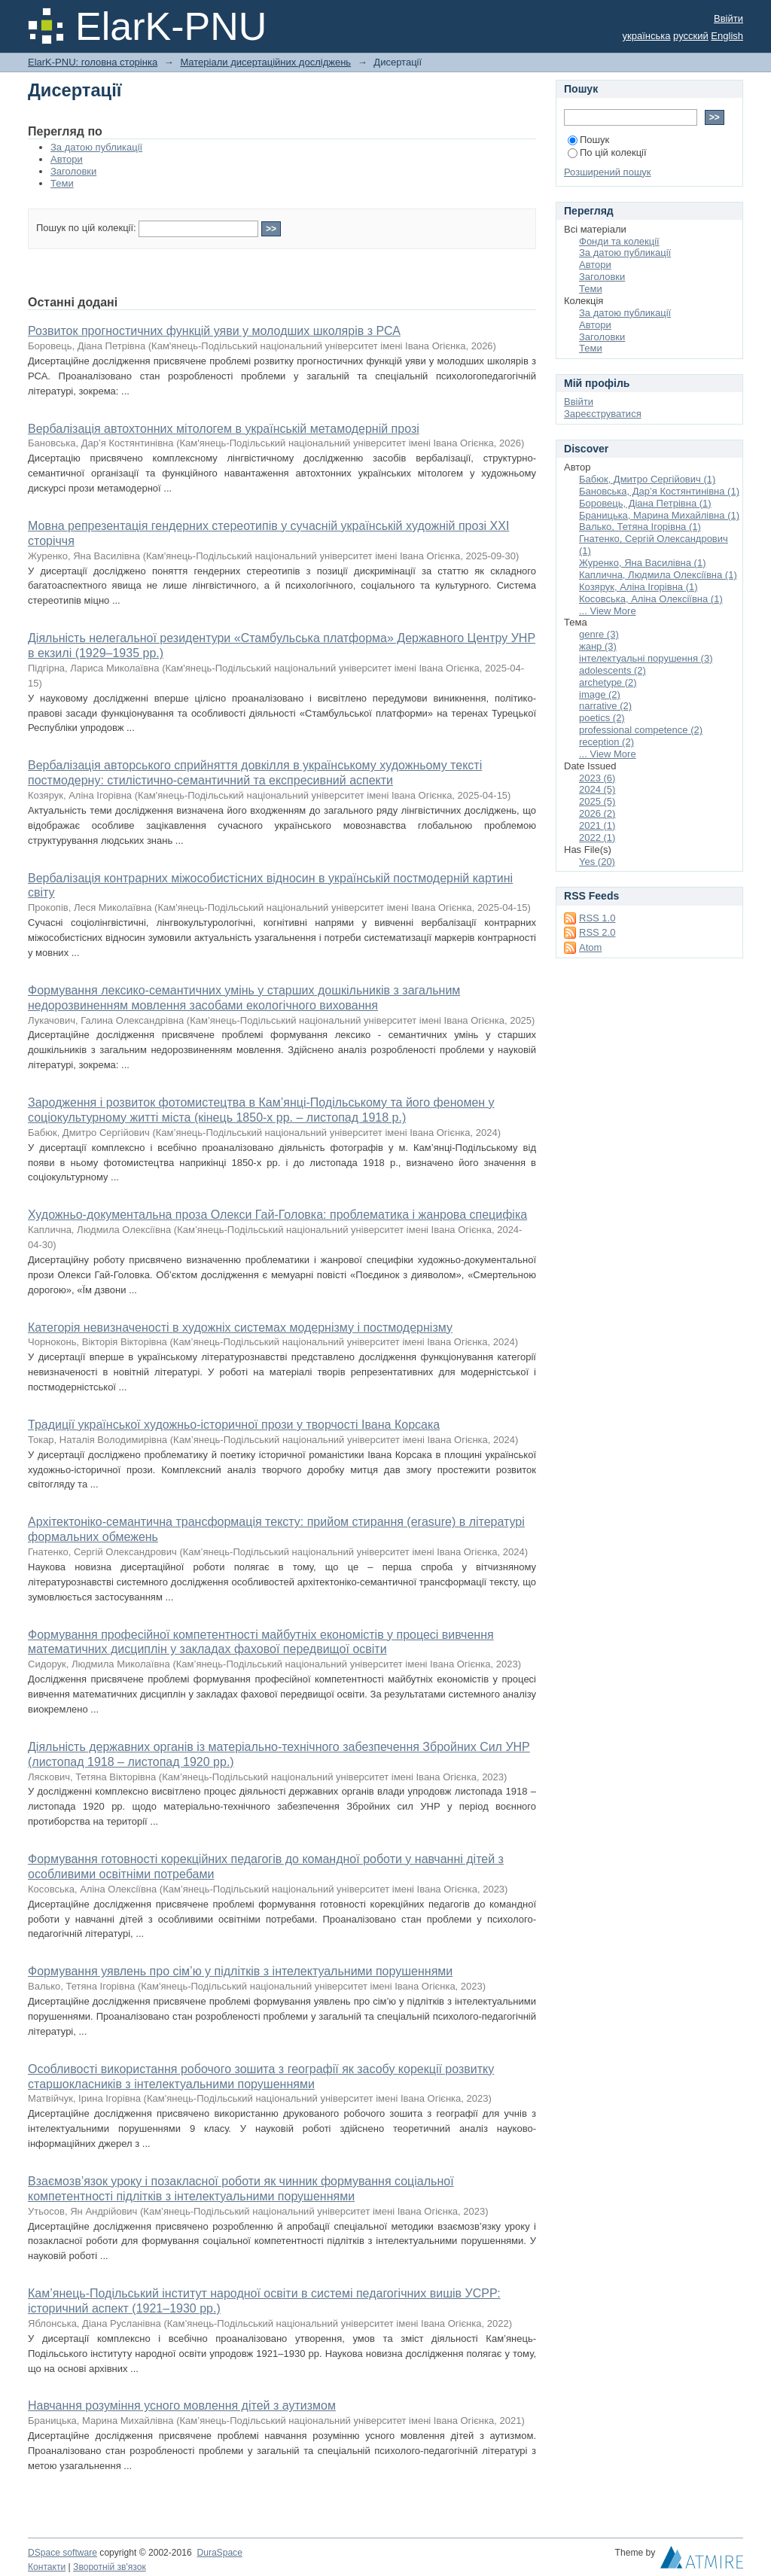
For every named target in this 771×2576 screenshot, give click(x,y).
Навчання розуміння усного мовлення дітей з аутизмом (182, 2405)
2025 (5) (597, 801)
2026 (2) (597, 813)
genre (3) (599, 634)
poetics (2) (602, 717)
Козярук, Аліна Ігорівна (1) (638, 586)
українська (647, 35)
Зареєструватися (602, 413)
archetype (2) (608, 682)
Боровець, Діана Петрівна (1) (645, 503)
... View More (607, 611)
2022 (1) (597, 837)
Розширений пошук (607, 172)
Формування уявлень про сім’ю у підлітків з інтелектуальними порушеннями (240, 1971)
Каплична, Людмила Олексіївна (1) (658, 574)
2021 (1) (597, 825)
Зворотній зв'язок (109, 2567)
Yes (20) (597, 861)
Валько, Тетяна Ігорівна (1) (640, 526)
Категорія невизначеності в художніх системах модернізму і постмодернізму (240, 1327)
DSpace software (62, 2552)
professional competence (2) (640, 729)
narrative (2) (605, 705)
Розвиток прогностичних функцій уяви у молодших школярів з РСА (214, 330)
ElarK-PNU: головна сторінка (92, 62)
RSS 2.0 (597, 932)
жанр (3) (598, 646)
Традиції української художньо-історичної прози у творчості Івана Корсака (234, 1424)
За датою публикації (96, 147)
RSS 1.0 (597, 918)
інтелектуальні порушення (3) (645, 658)
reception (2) (606, 742)
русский (691, 35)
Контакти (47, 2567)
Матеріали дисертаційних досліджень (265, 62)
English (727, 35)
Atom (590, 947)
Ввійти (728, 18)
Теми (62, 183)
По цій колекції (607, 152)
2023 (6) (597, 778)
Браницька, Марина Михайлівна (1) (659, 515)
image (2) (599, 694)
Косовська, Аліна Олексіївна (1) (651, 598)
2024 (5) (597, 789)
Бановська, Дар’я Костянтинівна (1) (659, 491)
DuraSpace (219, 2552)
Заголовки (73, 171)
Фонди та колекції (619, 241)
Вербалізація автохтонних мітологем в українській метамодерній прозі (223, 428)
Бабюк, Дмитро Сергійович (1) (647, 479)
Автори (66, 159)
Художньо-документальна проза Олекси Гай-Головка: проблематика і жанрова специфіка (277, 1214)
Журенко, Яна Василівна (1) (642, 562)
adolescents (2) (612, 670)
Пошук (588, 139)
